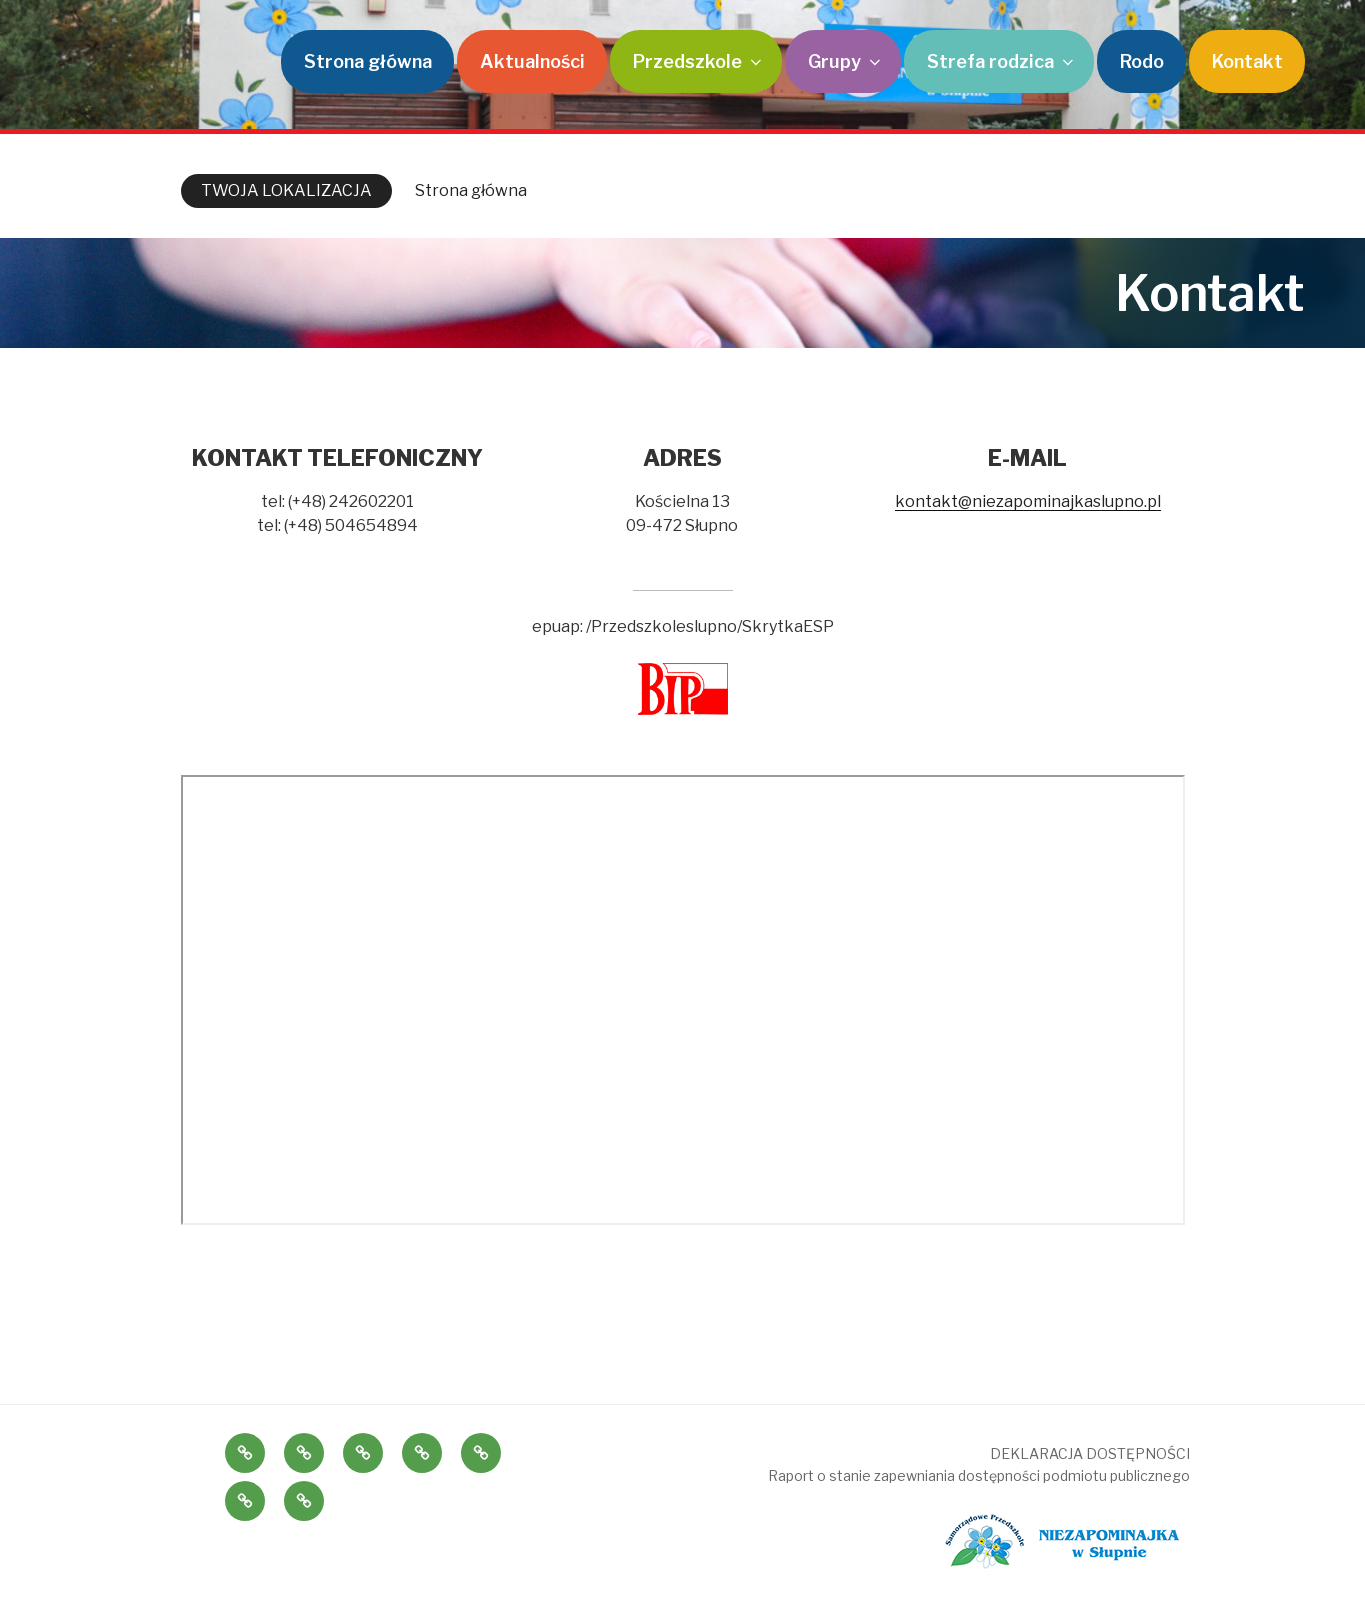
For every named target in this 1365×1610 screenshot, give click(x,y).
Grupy (846, 61)
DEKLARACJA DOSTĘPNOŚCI (1090, 1453)
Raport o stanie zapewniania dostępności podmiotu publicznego (979, 1475)
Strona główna (368, 61)
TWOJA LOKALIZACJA (286, 190)
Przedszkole (699, 61)
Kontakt (1247, 61)
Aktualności (532, 61)
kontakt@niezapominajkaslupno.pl (1028, 501)
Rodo (1142, 61)
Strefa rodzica (1002, 61)
